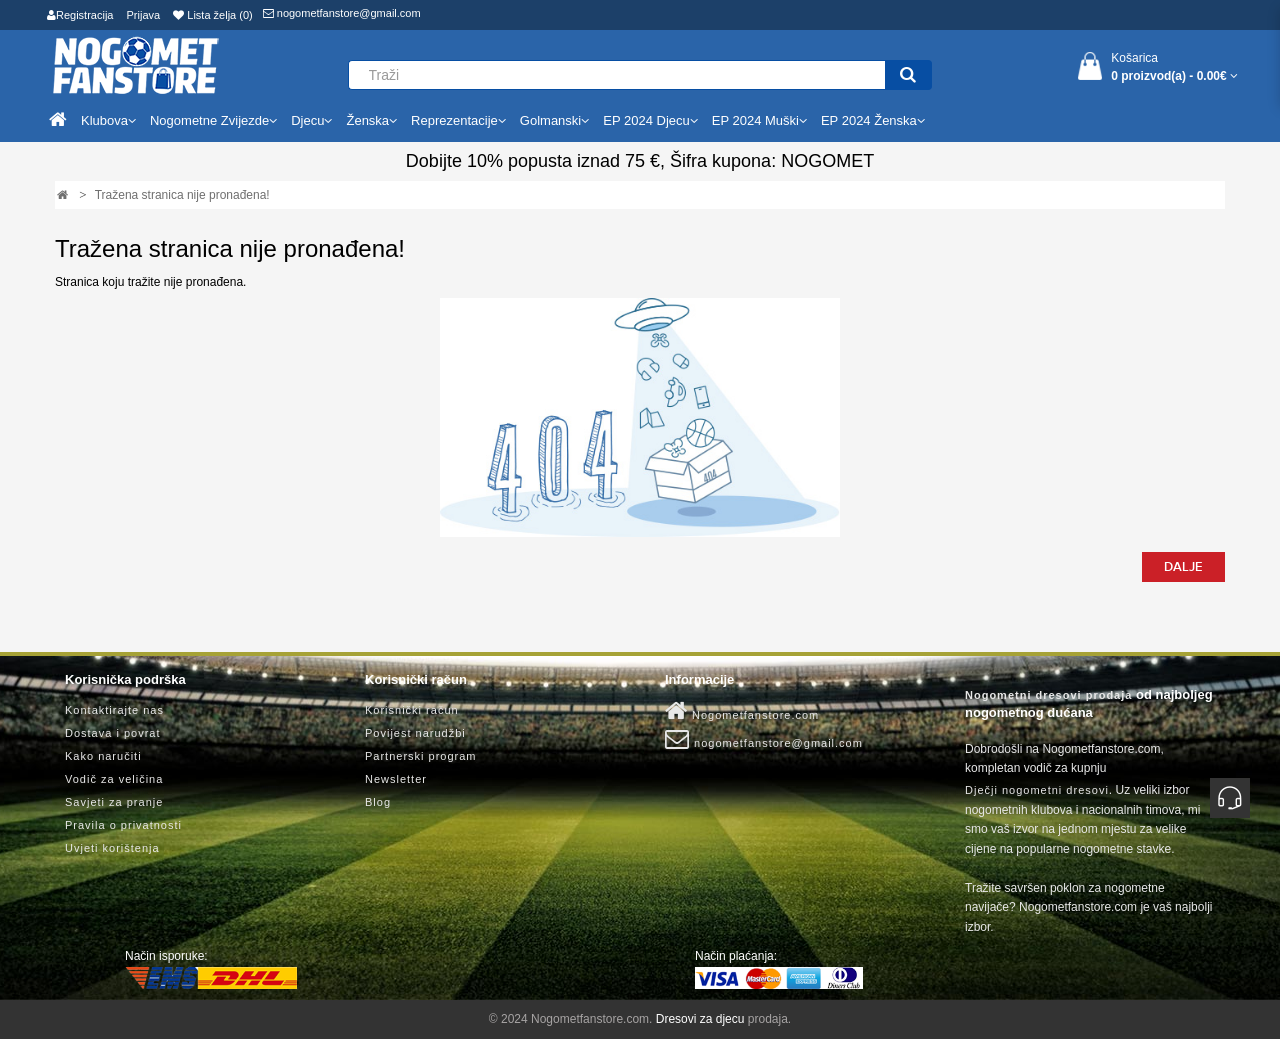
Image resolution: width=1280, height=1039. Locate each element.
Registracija (80, 15)
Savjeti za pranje (114, 802)
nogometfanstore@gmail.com (342, 13)
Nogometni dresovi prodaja (1048, 695)
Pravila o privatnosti (123, 825)
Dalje (1183, 567)
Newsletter (396, 779)
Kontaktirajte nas (114, 710)
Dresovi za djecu (700, 1019)
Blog (378, 802)
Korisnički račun (412, 710)
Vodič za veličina (114, 779)
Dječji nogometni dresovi (1037, 790)
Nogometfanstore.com (742, 711)
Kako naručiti (103, 756)
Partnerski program (421, 756)
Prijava (144, 15)
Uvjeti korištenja (112, 848)
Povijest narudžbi (415, 733)
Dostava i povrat (112, 733)
